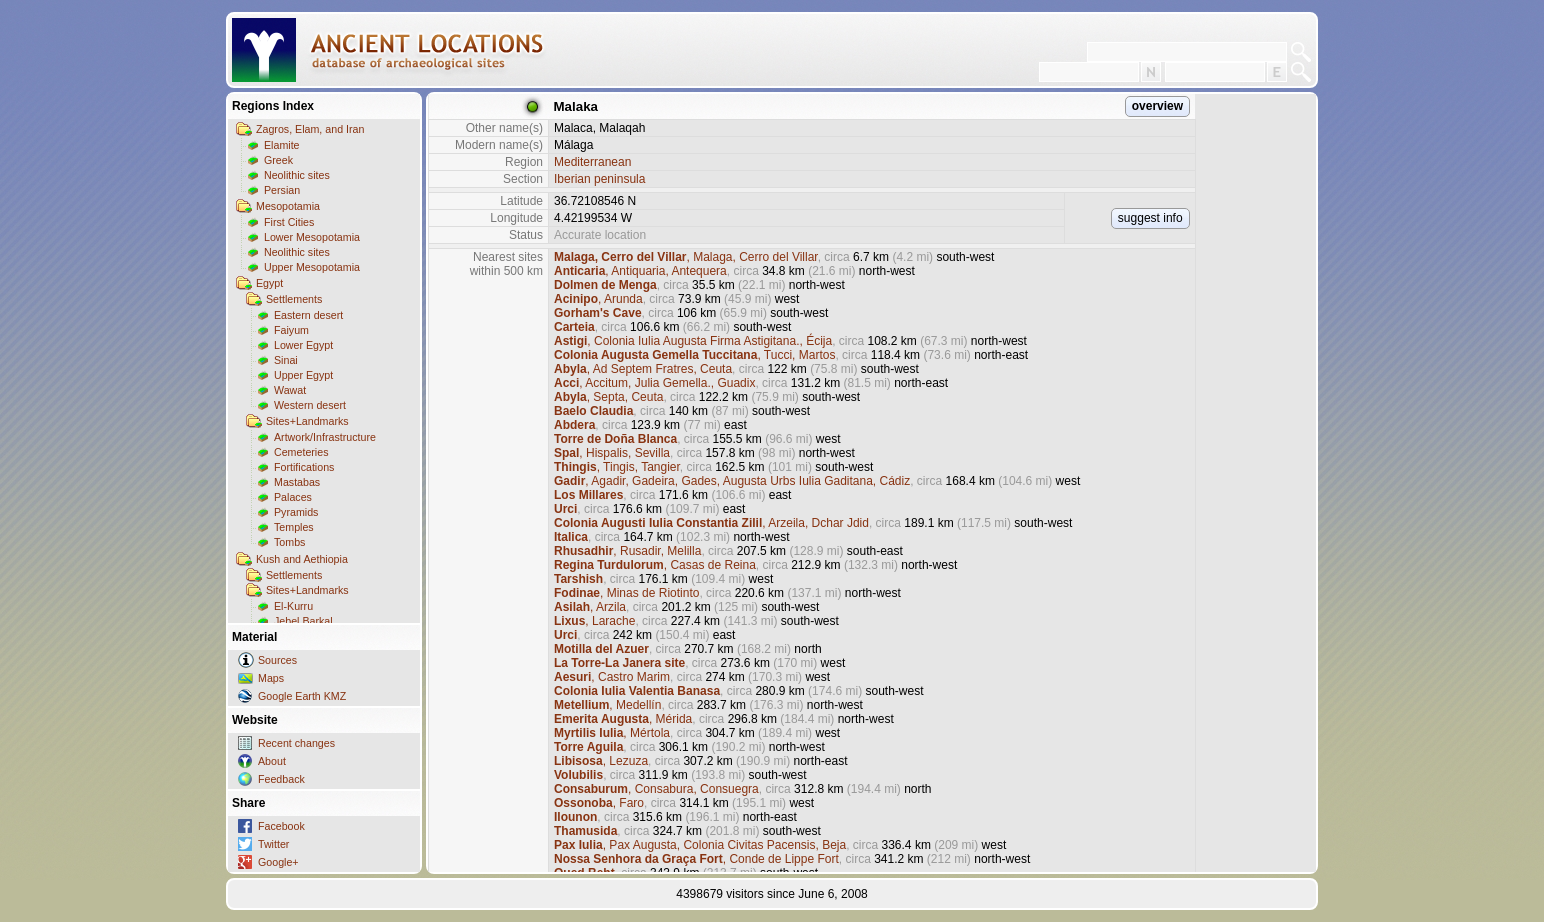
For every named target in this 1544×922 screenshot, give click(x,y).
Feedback (281, 779)
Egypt (269, 283)
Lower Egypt (303, 345)
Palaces (293, 497)
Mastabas (297, 482)
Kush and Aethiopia (302, 559)
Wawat (290, 390)
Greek (278, 160)
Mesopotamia (288, 206)
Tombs (289, 542)
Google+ (278, 862)
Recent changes (296, 743)
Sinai (286, 360)
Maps (271, 678)
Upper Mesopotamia (312, 267)
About (272, 761)
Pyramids (296, 512)
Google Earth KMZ (302, 696)
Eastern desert (308, 315)
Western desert (310, 405)
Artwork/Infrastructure (325, 437)
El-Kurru (293, 606)
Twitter (273, 844)
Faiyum (291, 330)
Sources (277, 660)
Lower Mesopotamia (312, 237)
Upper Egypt (303, 375)
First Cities (289, 222)
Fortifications (304, 467)
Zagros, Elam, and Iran (310, 129)
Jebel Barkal (303, 621)
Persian (282, 190)
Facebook (281, 826)
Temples (294, 527)
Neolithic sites (297, 175)
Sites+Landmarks (307, 421)
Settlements (294, 299)
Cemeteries (301, 452)
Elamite (282, 145)
